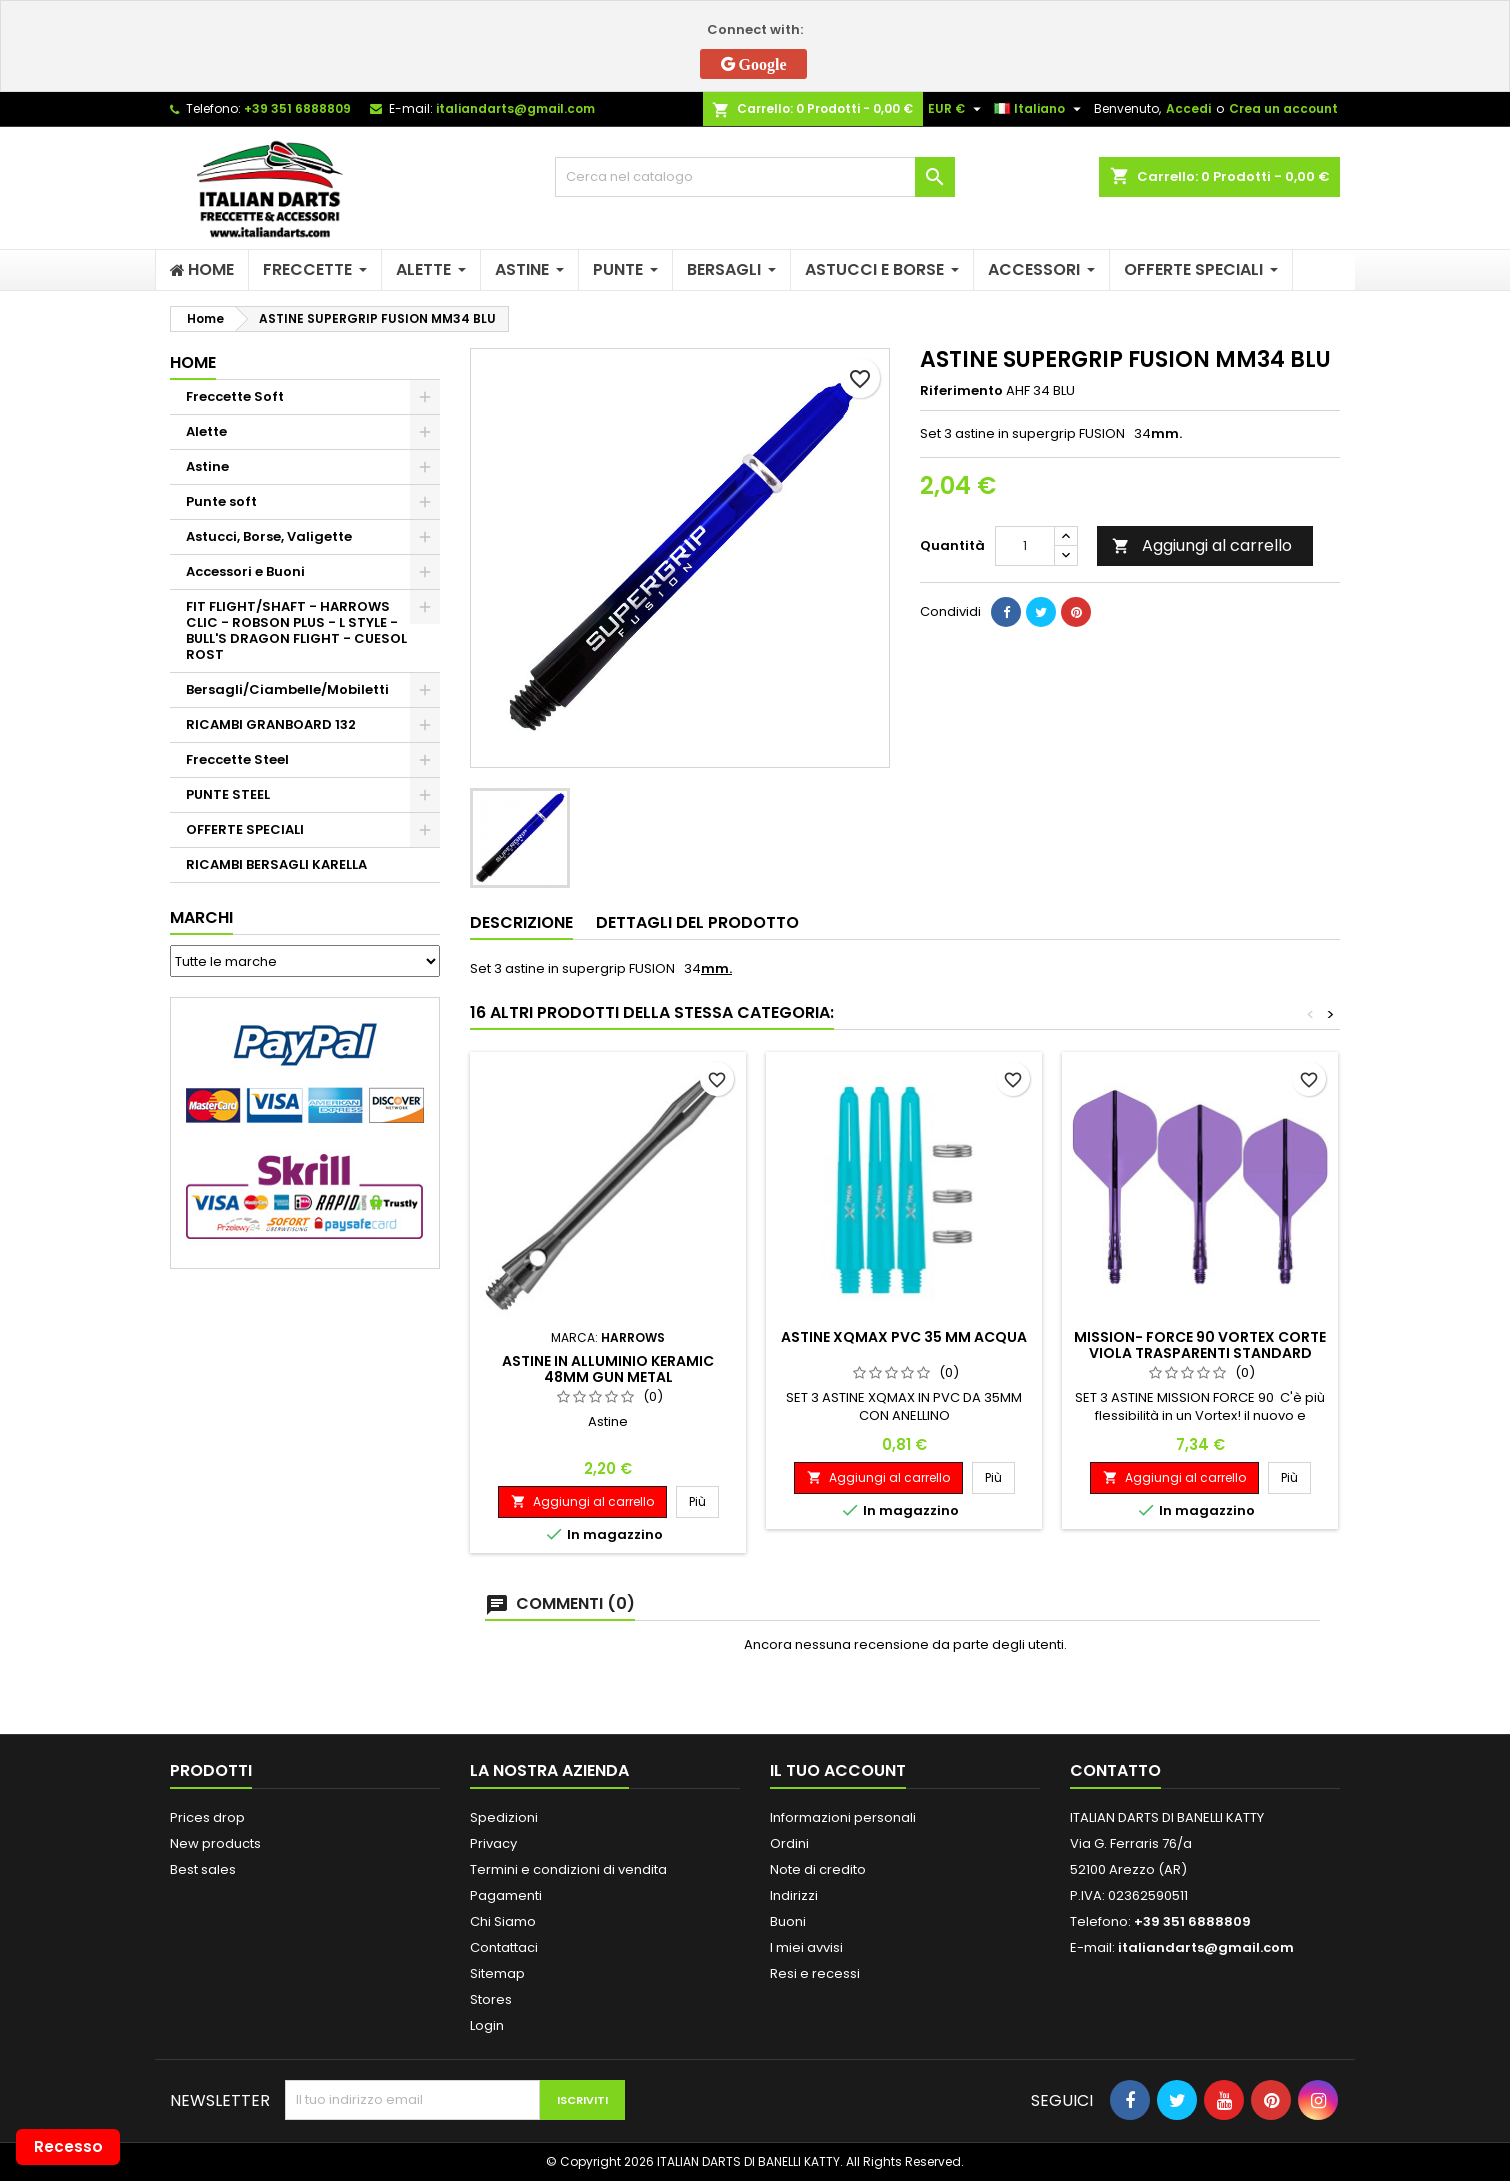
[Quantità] (1025, 546)
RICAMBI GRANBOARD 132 (271, 724)
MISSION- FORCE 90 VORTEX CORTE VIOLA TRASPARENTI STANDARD (1200, 1345)
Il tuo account (838, 1770)
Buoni (788, 1921)
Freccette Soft (235, 396)
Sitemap (497, 1973)
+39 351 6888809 (297, 108)
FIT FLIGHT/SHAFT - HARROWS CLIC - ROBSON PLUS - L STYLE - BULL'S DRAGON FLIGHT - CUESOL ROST (296, 630)
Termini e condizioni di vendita (568, 1869)
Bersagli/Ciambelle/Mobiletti (287, 689)
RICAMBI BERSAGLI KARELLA (276, 864)
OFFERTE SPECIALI (245, 829)
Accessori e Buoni (245, 571)
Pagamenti (506, 1895)
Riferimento (961, 391)
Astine (207, 466)
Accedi (1188, 108)
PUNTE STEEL (228, 794)
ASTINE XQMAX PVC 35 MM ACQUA (904, 1337)
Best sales (203, 1869)
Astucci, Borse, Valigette (269, 536)
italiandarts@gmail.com (515, 108)
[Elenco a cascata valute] (957, 109)
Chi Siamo (503, 1921)
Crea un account (1283, 108)
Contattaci (504, 1947)
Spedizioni (504, 1817)
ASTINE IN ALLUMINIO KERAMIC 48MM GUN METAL (608, 1369)
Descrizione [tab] (521, 922)
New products (215, 1843)
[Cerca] (755, 177)
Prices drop (207, 1817)
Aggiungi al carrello (1202, 545)
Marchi (201, 917)
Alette (206, 431)
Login (487, 2025)
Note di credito (818, 1869)
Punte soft (221, 501)
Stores (491, 1999)
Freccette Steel (237, 759)
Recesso (68, 2146)
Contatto (1115, 1770)
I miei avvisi (806, 1947)
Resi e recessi (815, 1973)
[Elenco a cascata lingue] (1040, 109)
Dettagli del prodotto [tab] (697, 922)
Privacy (493, 1843)
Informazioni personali (843, 1817)
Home (193, 362)
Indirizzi (794, 1895)
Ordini (789, 1843)
